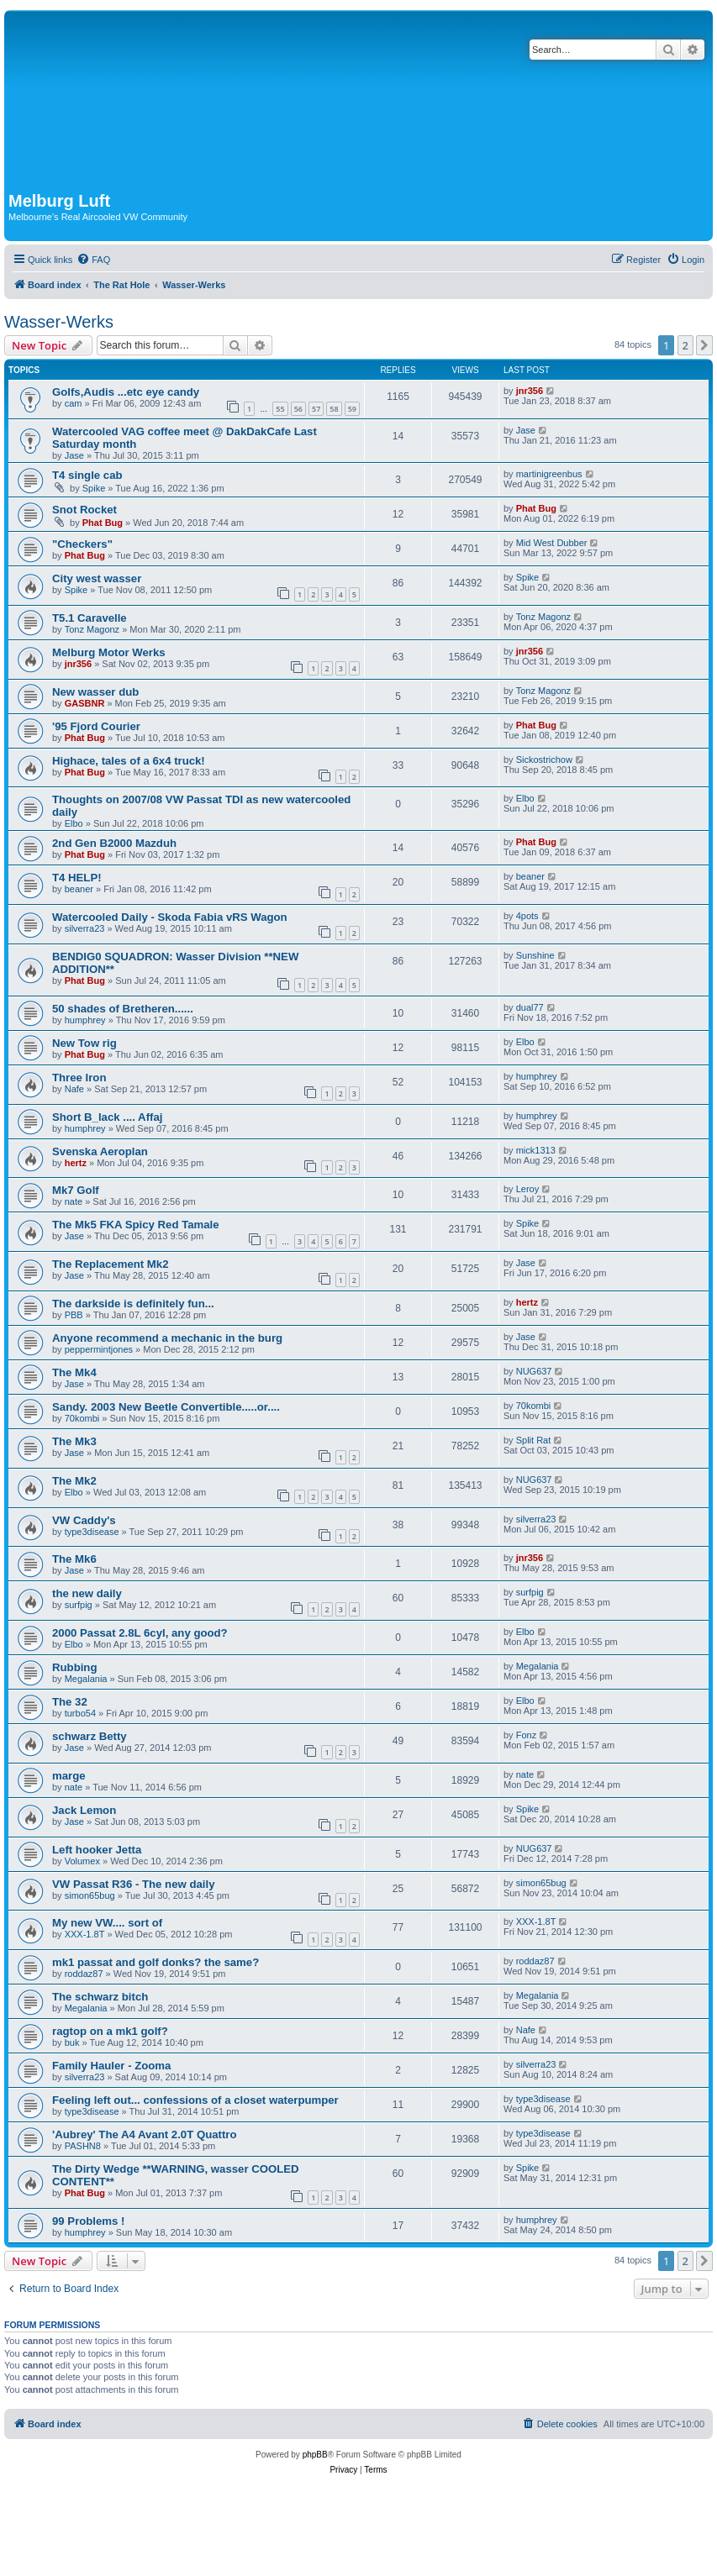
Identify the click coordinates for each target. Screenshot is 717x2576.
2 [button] (685, 345)
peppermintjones (99, 1349)
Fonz (526, 1735)
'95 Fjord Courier (96, 726)
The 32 (69, 1701)
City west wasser (96, 578)
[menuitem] (93, 260)
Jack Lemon (84, 1810)
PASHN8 (83, 2146)
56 (298, 408)
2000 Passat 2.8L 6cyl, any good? (140, 1633)
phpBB (315, 2454)
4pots (527, 916)
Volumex (82, 1861)
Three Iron (79, 1077)
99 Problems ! (88, 2221)
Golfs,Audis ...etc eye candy (125, 392)
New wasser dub (95, 692)
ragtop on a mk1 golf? (110, 2031)
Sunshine (535, 955)
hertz (76, 1163)
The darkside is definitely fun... (133, 1303)
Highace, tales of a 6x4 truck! (128, 760)
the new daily (87, 1593)
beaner (79, 889)
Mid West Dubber (552, 543)
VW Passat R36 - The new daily (133, 1884)
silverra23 (85, 928)
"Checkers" (82, 544)
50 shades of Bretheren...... (122, 1008)
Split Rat (533, 1440)
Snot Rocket (84, 509)
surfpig (78, 1605)
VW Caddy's (84, 1520)
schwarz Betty (89, 1736)
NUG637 (534, 1371)
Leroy (528, 1189)
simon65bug (90, 1895)
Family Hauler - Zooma (111, 2065)
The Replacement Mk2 (110, 1264)
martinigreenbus (549, 474)
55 (280, 408)
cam (73, 403)
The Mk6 (74, 1559)
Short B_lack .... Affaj (107, 1117)
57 (316, 408)
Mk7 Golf (75, 1190)
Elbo (74, 823)
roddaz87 (84, 1974)
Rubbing (74, 1667)
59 (352, 408)
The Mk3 (74, 1441)
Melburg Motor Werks (109, 652)
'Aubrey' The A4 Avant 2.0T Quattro (144, 2134)
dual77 (530, 1007)
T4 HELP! (77, 877)
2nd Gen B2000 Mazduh (114, 843)
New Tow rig (84, 1043)
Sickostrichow (544, 759)
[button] (704, 345)
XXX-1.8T (85, 1934)
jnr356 (529, 391)
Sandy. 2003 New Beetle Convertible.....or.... (166, 1407)
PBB (74, 1315)
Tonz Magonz (92, 629)
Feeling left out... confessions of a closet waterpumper (195, 2100)
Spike (94, 488)
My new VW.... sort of (107, 1922)
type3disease (92, 1532)
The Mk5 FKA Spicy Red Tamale (135, 1224)
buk (72, 2042)
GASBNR (85, 703)
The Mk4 (74, 1372)
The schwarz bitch (100, 1996)
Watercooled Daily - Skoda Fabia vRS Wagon (169, 917)
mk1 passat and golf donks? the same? (155, 1962)
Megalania (86, 1679)
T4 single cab (87, 475)
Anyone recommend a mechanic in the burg (167, 1338)
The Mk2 (74, 1481)
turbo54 (80, 1713)
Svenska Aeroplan (100, 1151)
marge (69, 1775)
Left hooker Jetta (96, 1849)
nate (73, 1201)
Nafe (74, 1089)
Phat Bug (102, 523)
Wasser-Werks (58, 322)
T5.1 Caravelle (89, 618)
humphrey (85, 1020)
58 (334, 408)
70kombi (82, 1418)
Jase (74, 455)
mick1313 (536, 1150)
